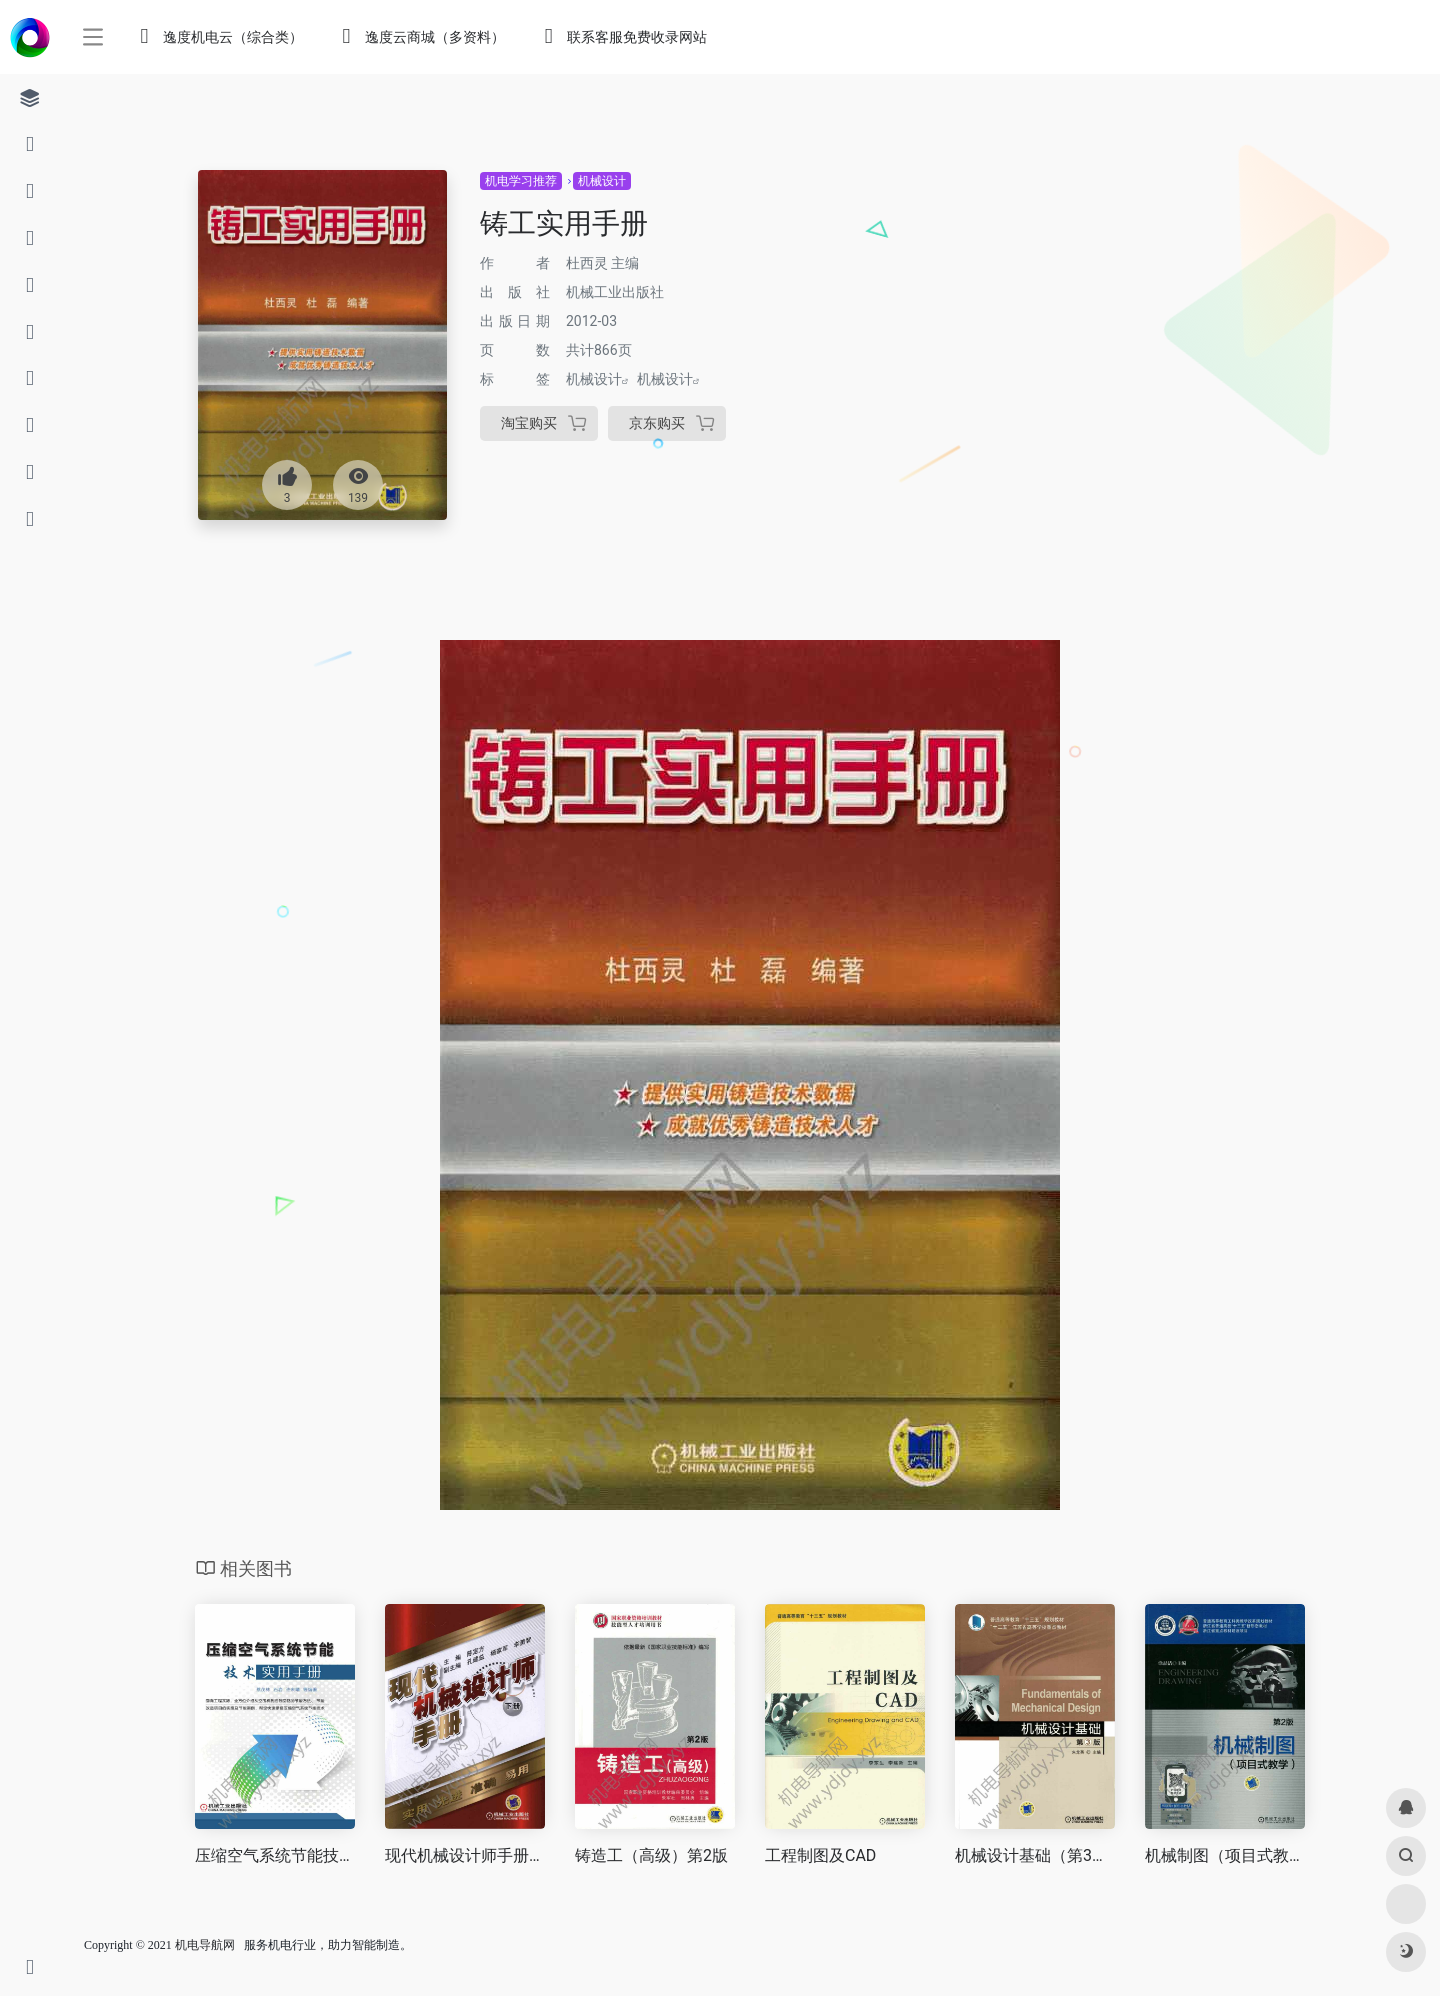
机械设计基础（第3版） (1035, 1855)
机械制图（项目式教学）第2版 (1225, 1855)
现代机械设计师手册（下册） (465, 1855)
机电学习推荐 (521, 181)
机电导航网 (205, 1945)
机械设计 (602, 181)
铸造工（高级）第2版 (651, 1855)
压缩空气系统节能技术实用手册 (275, 1855)
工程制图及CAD (820, 1855)
